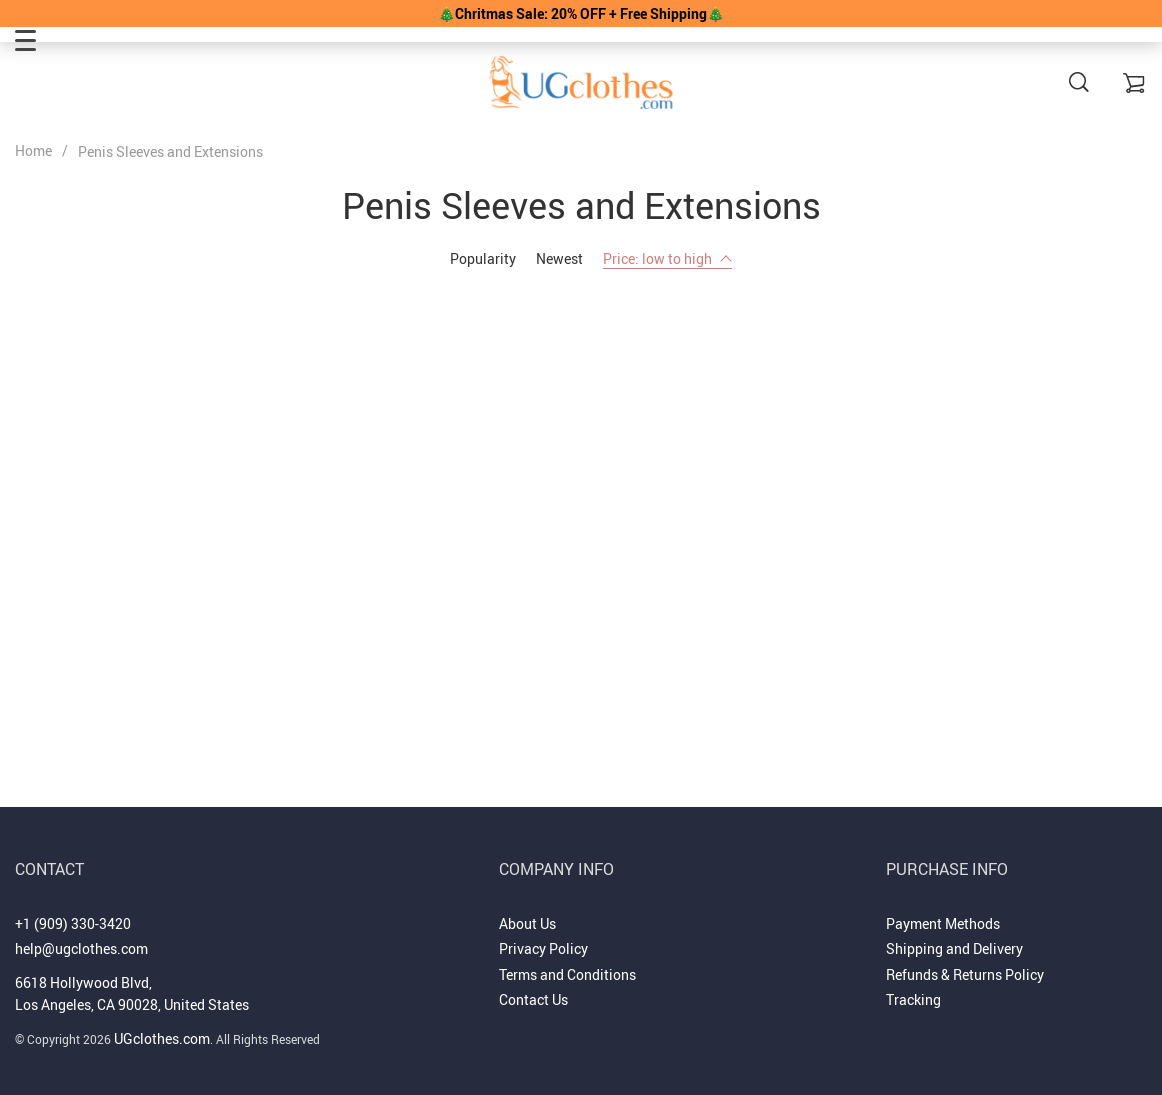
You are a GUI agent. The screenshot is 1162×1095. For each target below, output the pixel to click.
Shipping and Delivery (954, 948)
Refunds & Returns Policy (965, 974)
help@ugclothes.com (81, 948)
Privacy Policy (543, 948)
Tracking (913, 999)
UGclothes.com (162, 1038)
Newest (559, 258)
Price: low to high (667, 258)
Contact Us (533, 999)
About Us (527, 923)
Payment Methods (943, 923)
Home (33, 150)
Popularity (483, 258)
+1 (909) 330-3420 (73, 923)
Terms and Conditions (567, 974)
